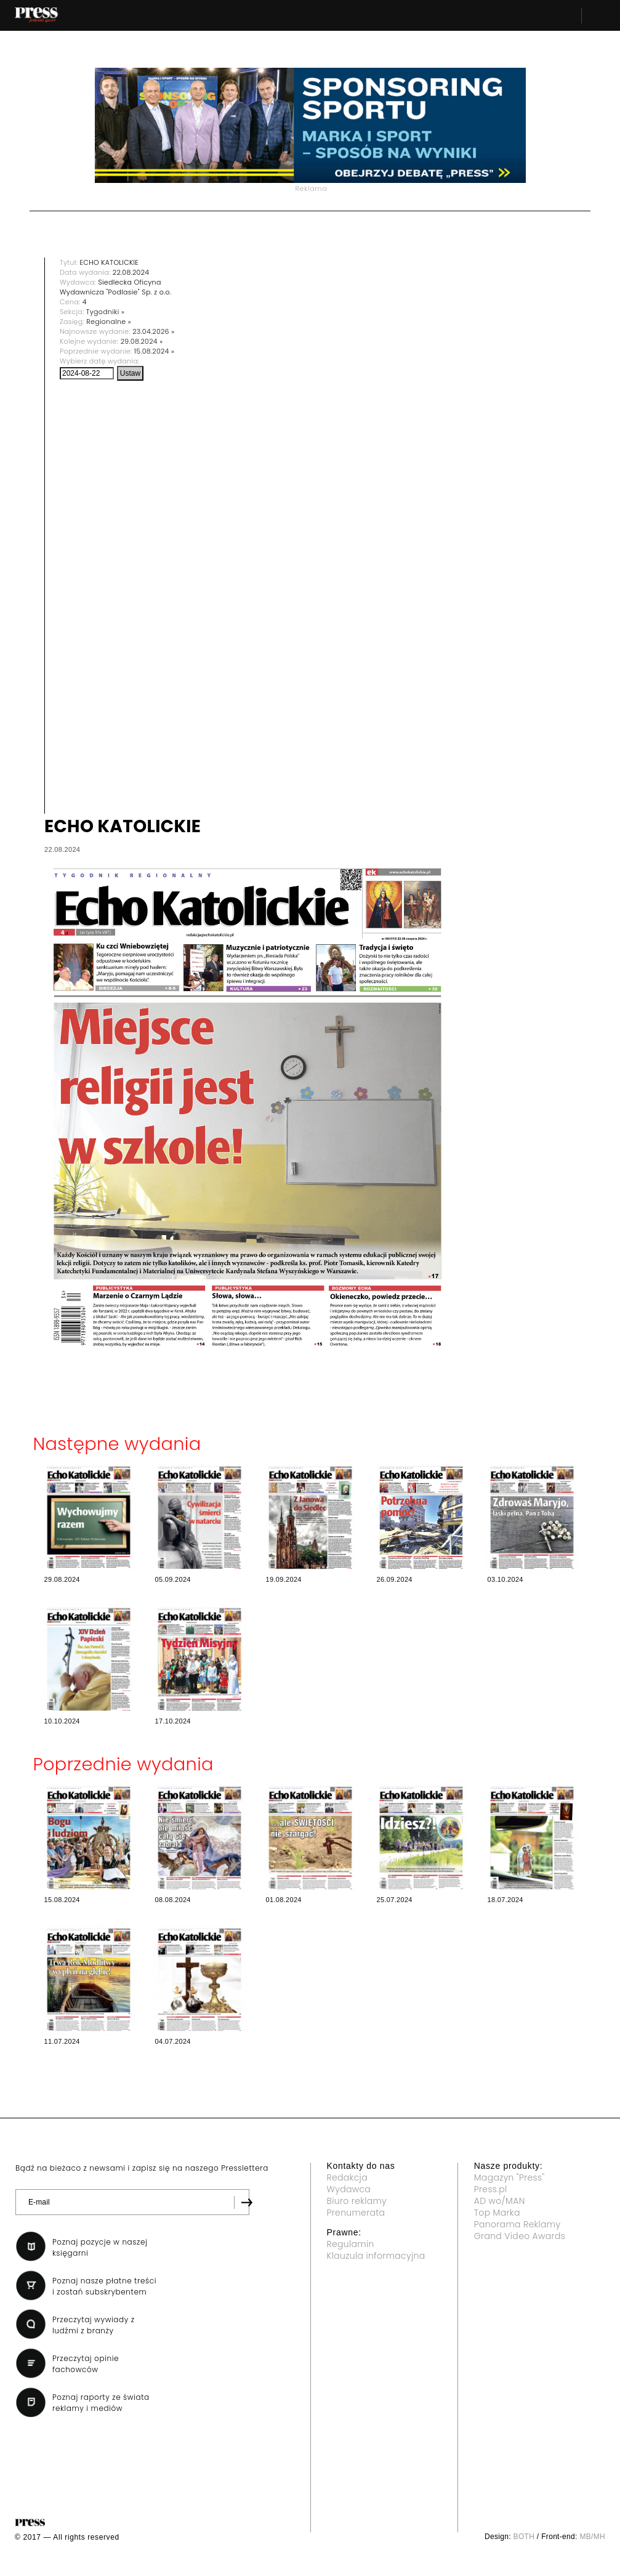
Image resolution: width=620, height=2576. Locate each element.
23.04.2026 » (153, 331)
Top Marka (497, 2212)
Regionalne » (108, 321)
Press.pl (490, 2189)
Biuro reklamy (357, 2201)
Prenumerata (356, 2212)
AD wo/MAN (499, 2201)
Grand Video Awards (519, 2236)
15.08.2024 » (154, 351)
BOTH (524, 2536)
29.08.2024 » (142, 341)
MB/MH (592, 2536)
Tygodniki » (105, 312)
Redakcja (347, 2177)
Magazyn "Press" (509, 2177)
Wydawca (349, 2189)
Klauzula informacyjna (376, 2256)
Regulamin (350, 2244)
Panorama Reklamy (517, 2224)
